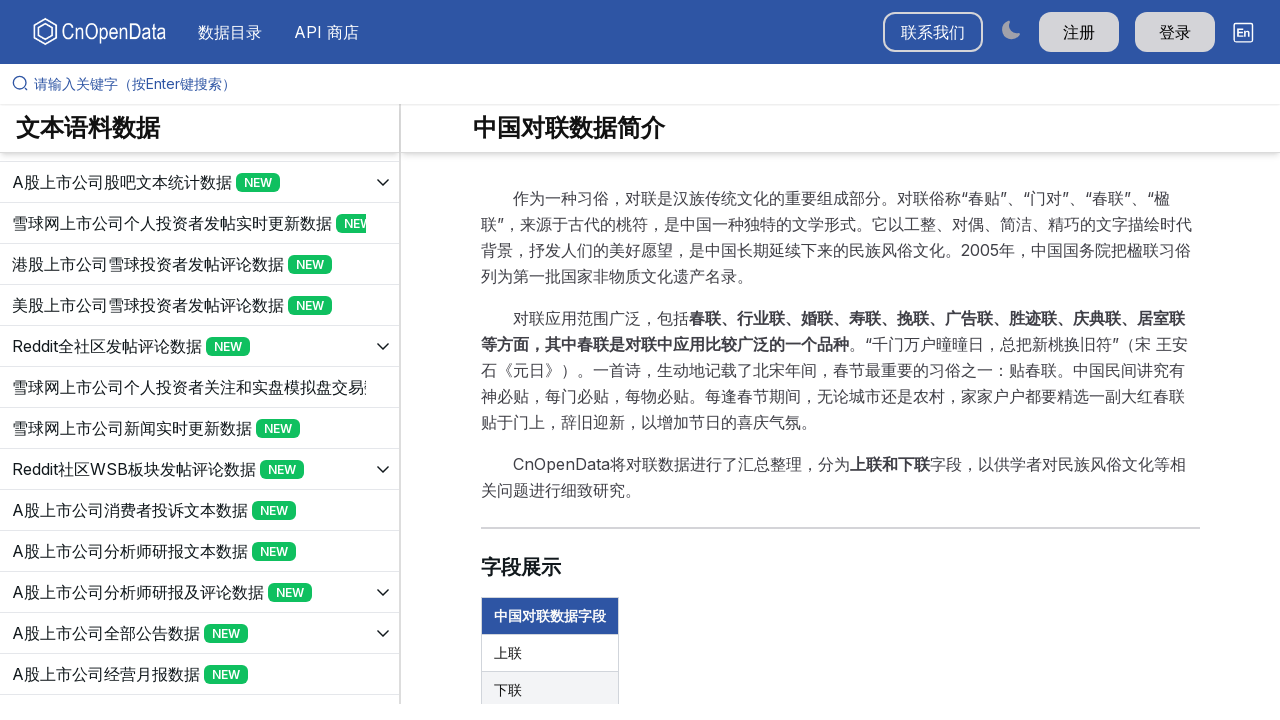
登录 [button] (1175, 32)
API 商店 (326, 32)
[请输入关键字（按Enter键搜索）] (648, 84)
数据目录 (230, 32)
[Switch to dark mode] (1011, 29)
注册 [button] (1079, 32)
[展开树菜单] (199, 182)
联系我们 (933, 32)
